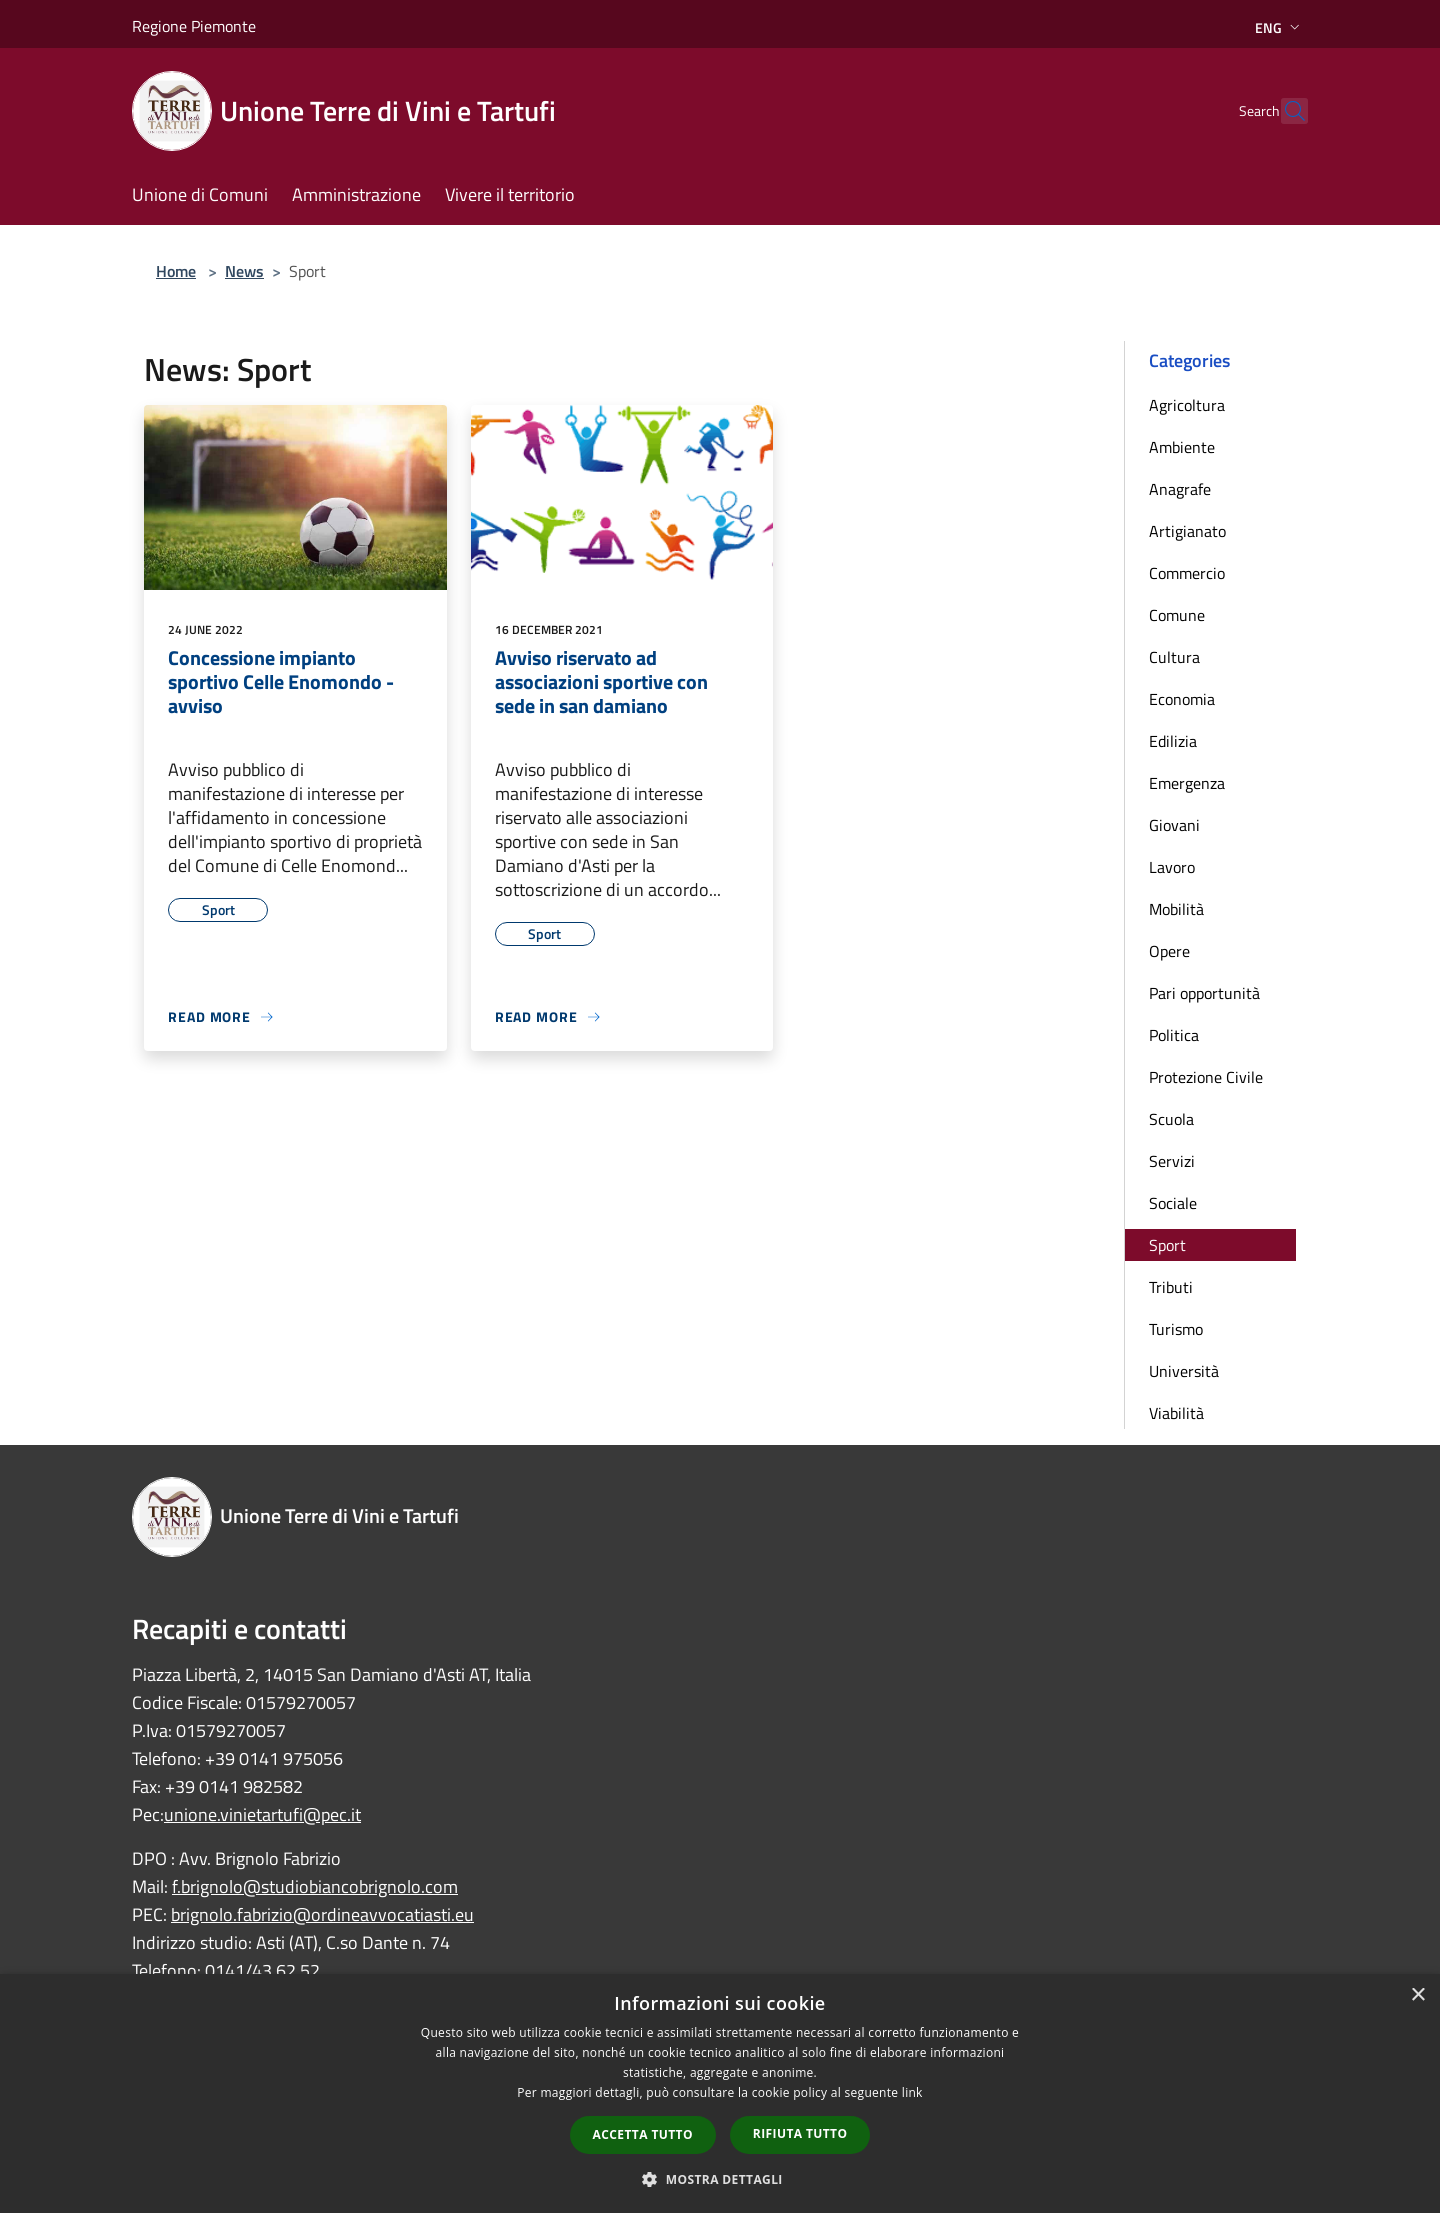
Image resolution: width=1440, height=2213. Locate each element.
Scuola (1171, 1119)
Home (176, 271)
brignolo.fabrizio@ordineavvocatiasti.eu (322, 1914)
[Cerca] (1284, 111)
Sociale (1173, 1203)
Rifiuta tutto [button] (800, 2133)
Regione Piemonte (194, 26)
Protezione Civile (1206, 1077)
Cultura (1174, 657)
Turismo (1176, 1329)
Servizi (1172, 1161)
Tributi (1171, 1287)
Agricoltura (1187, 405)
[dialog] (720, 2093)
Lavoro (1172, 867)
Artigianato (1187, 531)
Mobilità (1176, 909)
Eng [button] (1279, 27)
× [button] (1417, 1995)
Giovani (1174, 825)
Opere (1169, 951)
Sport (1167, 1245)
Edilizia (1173, 741)
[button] (720, 2179)
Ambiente (1182, 447)
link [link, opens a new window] (912, 2092)
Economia (1182, 699)
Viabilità (1176, 1413)
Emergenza (1187, 783)
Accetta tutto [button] (643, 2134)
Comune (1177, 615)
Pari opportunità (1204, 993)
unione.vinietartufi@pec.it (262, 1814)
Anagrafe (1180, 489)
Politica (1174, 1035)
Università (1184, 1371)
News (244, 271)
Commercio (1187, 573)
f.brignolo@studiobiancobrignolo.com (315, 1886)
